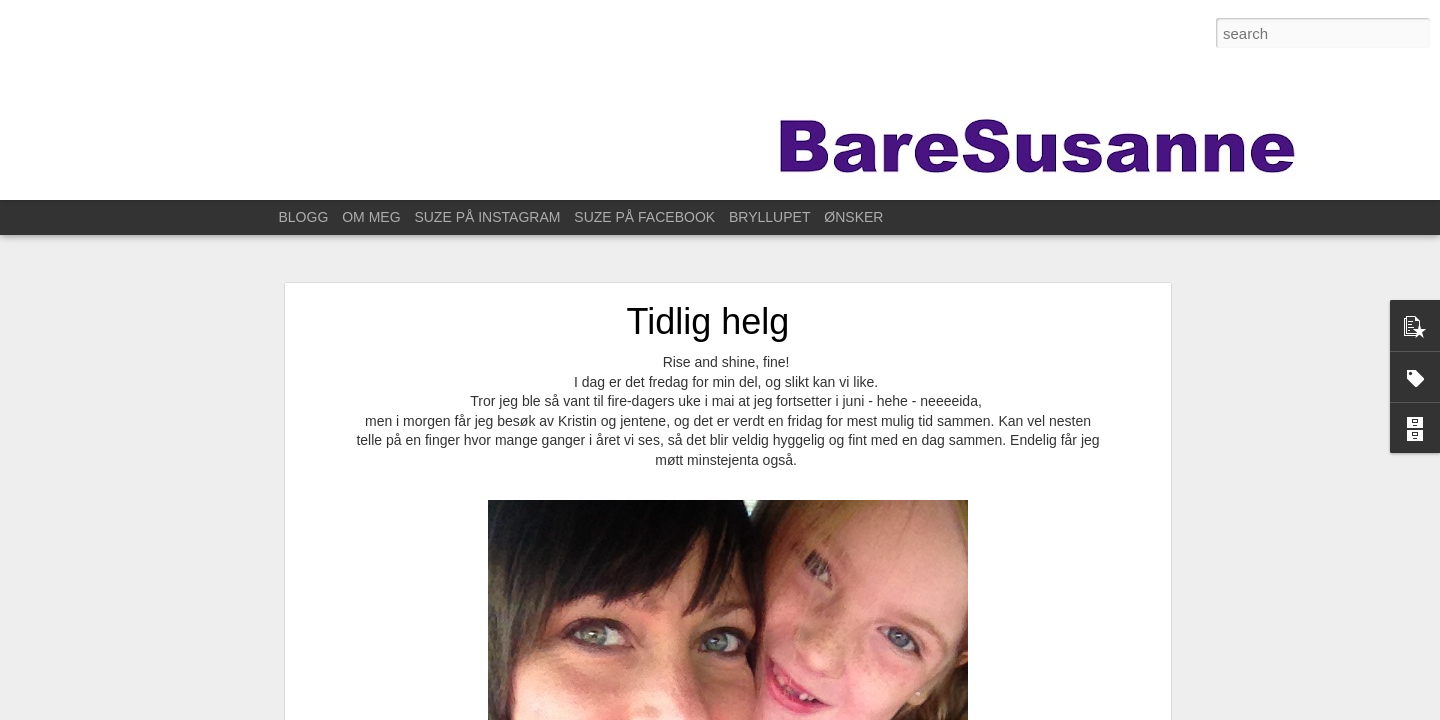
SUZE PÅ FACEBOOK (644, 217)
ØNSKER (853, 217)
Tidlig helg (708, 321)
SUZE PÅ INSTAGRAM (487, 217)
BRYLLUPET (769, 217)
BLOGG (304, 217)
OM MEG (371, 217)
